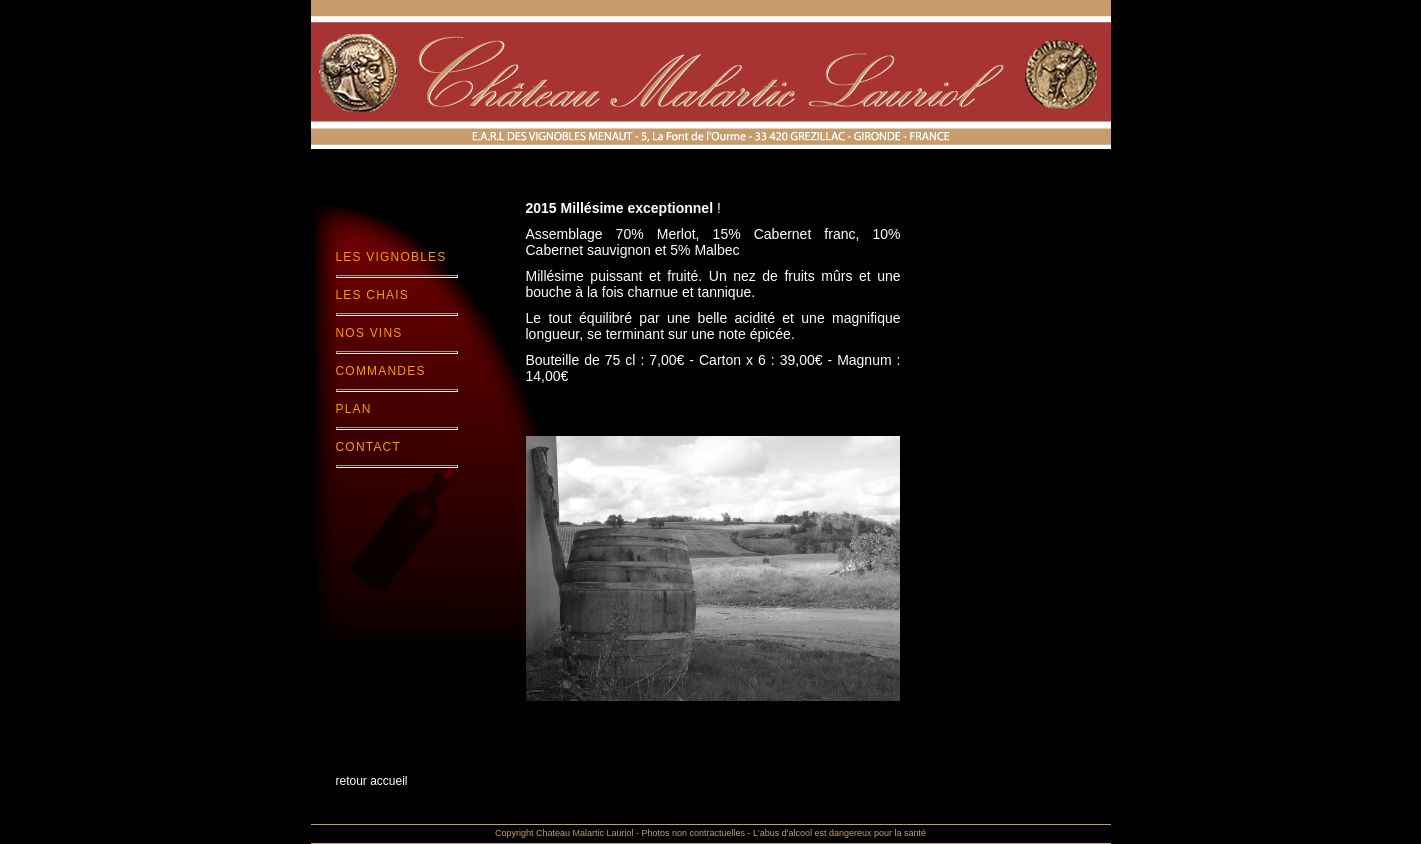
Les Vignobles (391, 257)
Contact (369, 447)
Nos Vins (369, 333)
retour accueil (372, 781)
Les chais (373, 295)
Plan (354, 409)
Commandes (381, 371)
